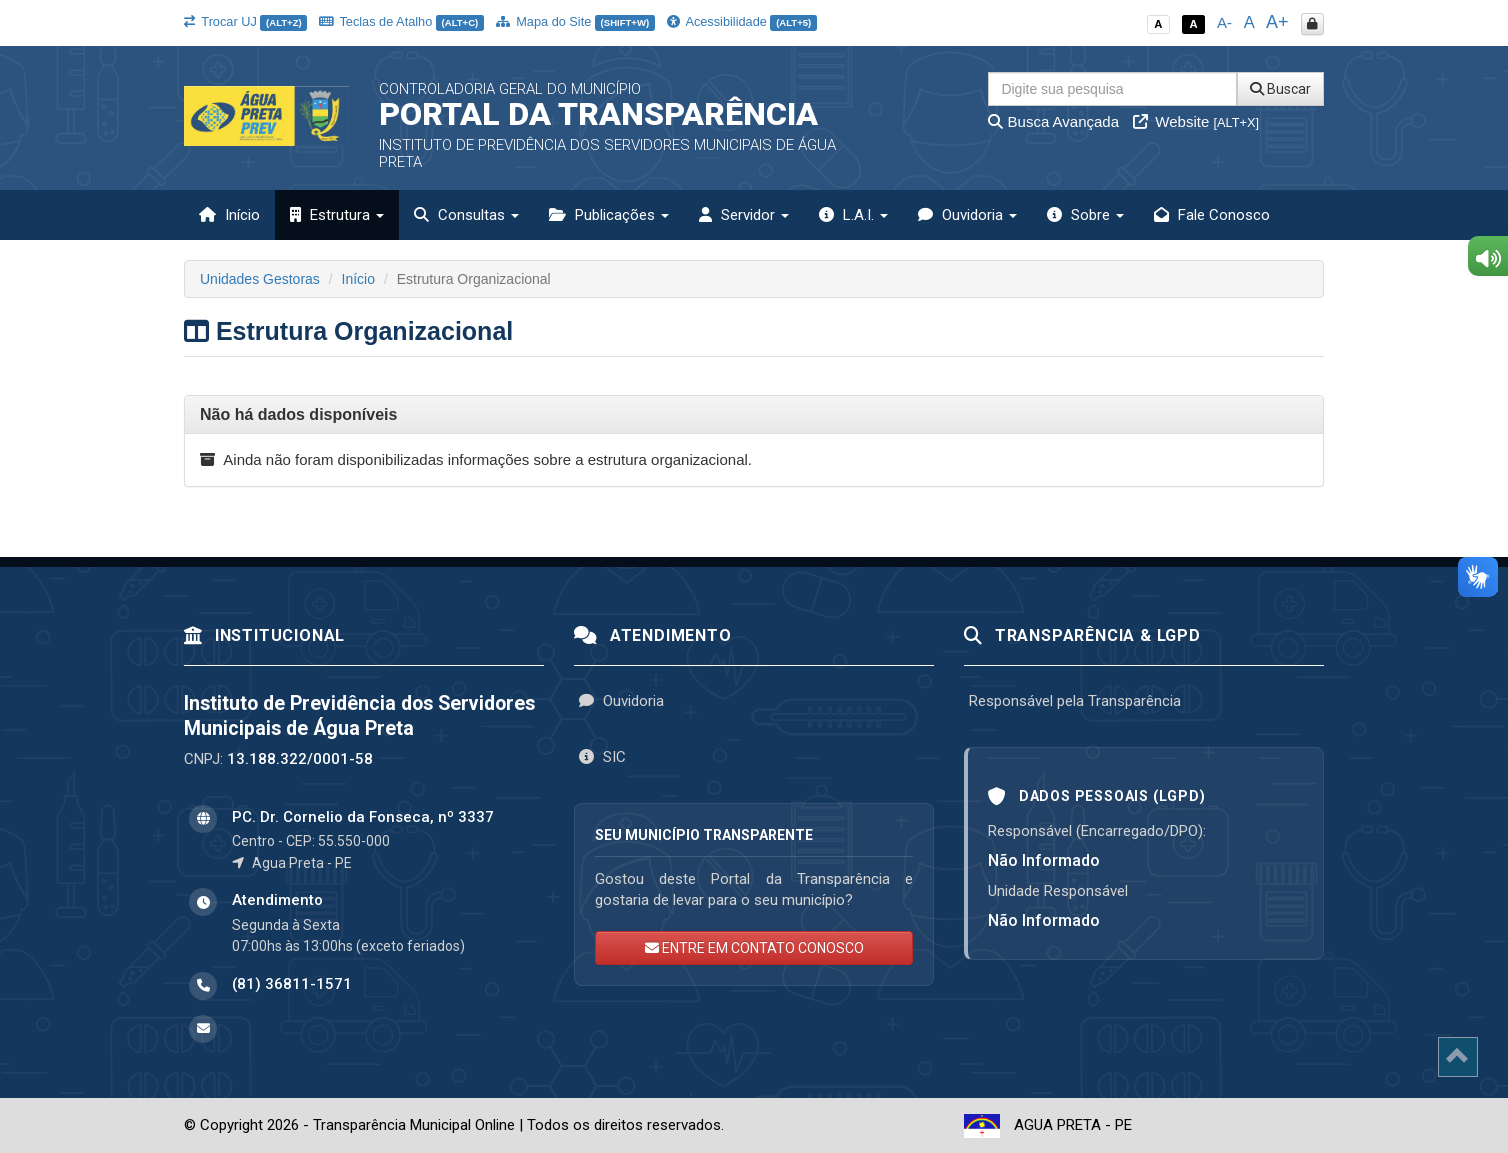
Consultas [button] (466, 215)
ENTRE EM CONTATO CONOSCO (754, 948)
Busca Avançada (1053, 121)
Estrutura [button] (337, 215)
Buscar (1280, 89)
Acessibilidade (742, 21)
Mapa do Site (575, 21)
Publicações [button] (609, 215)
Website (1196, 121)
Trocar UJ (245, 21)
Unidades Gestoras (260, 279)
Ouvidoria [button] (967, 215)
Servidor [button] (744, 215)
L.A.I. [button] (853, 215)
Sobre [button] (1085, 215)
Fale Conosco (1212, 215)
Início (229, 215)
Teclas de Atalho (401, 21)
